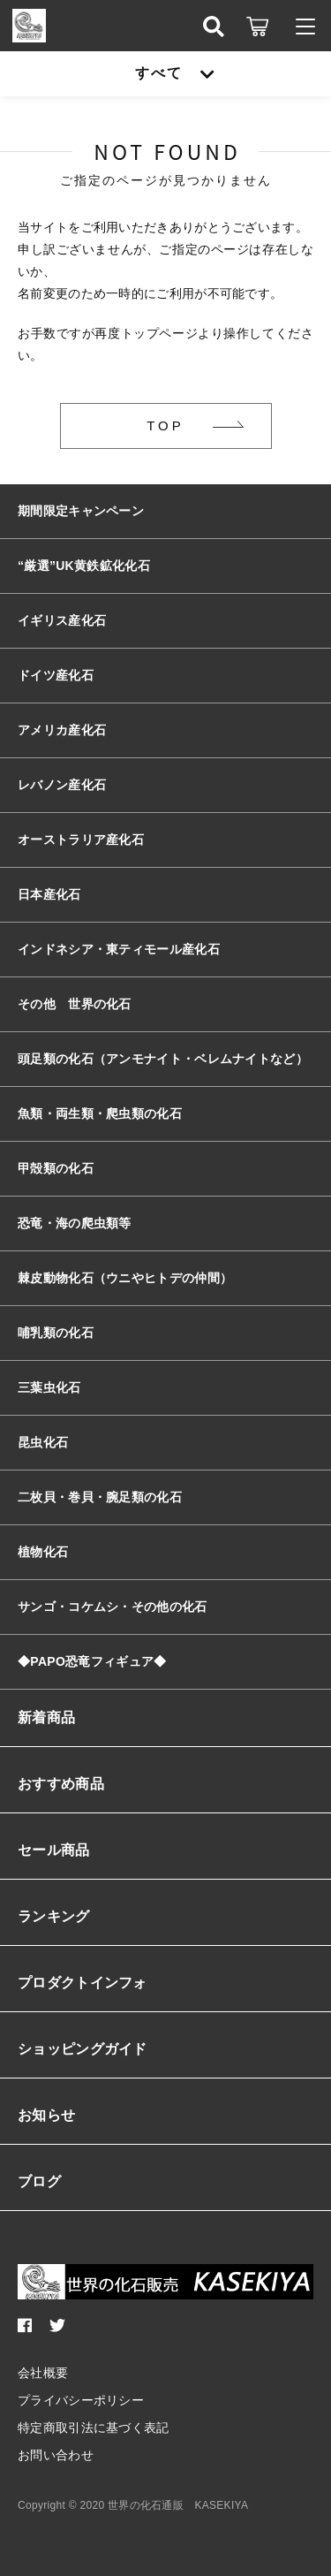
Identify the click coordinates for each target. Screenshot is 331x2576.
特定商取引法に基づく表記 (93, 2427)
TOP (165, 425)
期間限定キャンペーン (81, 511)
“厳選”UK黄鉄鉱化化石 (84, 566)
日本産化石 (49, 894)
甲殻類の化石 (56, 1168)
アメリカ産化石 (62, 730)
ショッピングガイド (82, 2048)
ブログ (39, 2181)
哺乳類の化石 (56, 1333)
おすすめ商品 (61, 1783)
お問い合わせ (56, 2455)
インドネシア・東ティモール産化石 (119, 949)
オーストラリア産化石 (81, 839)
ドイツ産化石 (56, 675)
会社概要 (43, 2373)
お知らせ (46, 2115)
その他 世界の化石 (75, 1004)
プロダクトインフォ (82, 1982)
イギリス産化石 (62, 620)
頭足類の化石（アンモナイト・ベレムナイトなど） (163, 1059)
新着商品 (46, 1717)
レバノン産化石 (62, 785)
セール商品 (54, 1850)
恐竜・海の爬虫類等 (75, 1223)
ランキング (54, 1916)
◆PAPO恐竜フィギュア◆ (92, 1661)
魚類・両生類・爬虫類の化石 (100, 1113)
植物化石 (43, 1552)
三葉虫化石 (49, 1387)
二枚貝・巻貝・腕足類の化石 (100, 1497)
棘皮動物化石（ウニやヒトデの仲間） (125, 1278)
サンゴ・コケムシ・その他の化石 (112, 1607)
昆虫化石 (43, 1442)
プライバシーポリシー (81, 2400)
